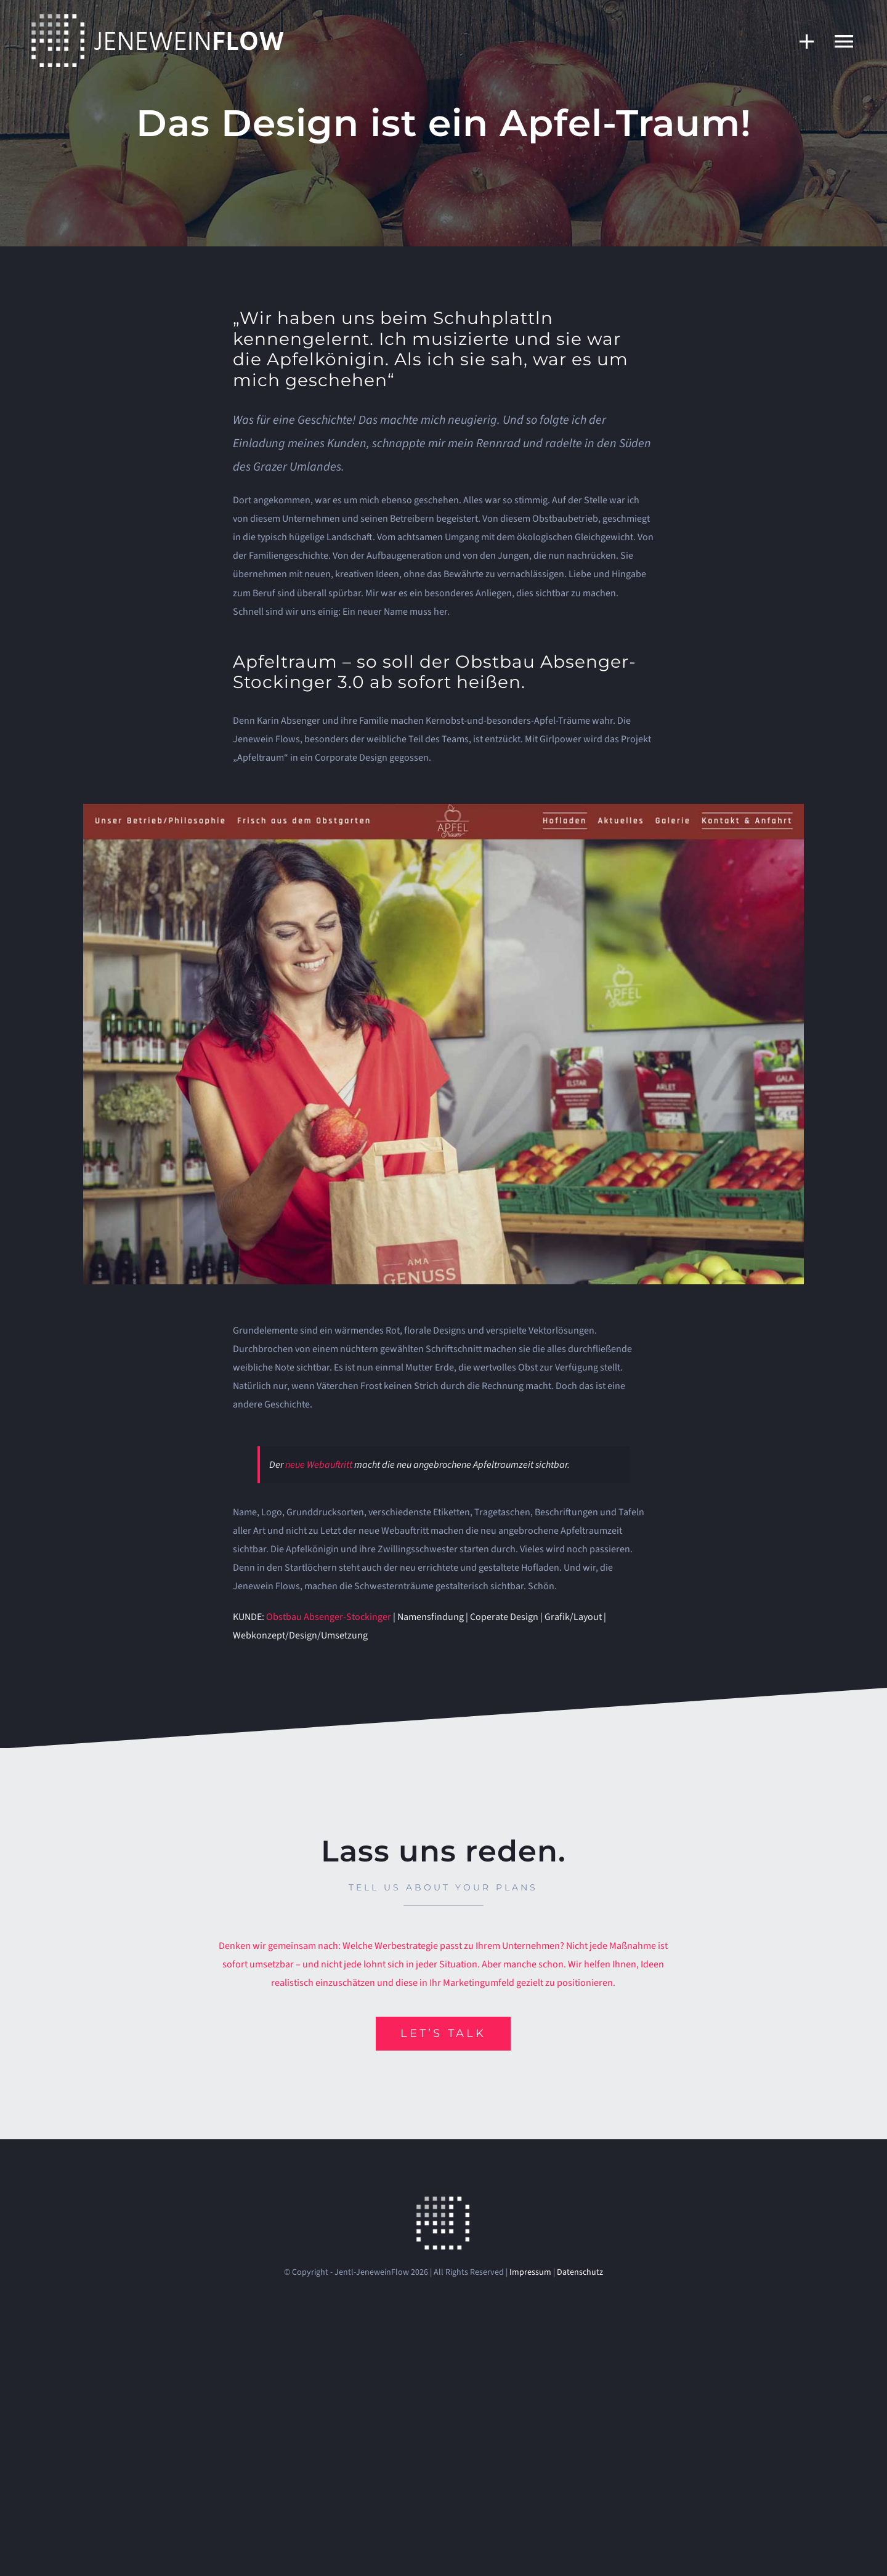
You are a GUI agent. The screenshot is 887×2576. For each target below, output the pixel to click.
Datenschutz (580, 2272)
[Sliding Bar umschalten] (800, 41)
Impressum (530, 2272)
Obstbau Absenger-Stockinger (328, 1617)
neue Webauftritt (318, 1465)
